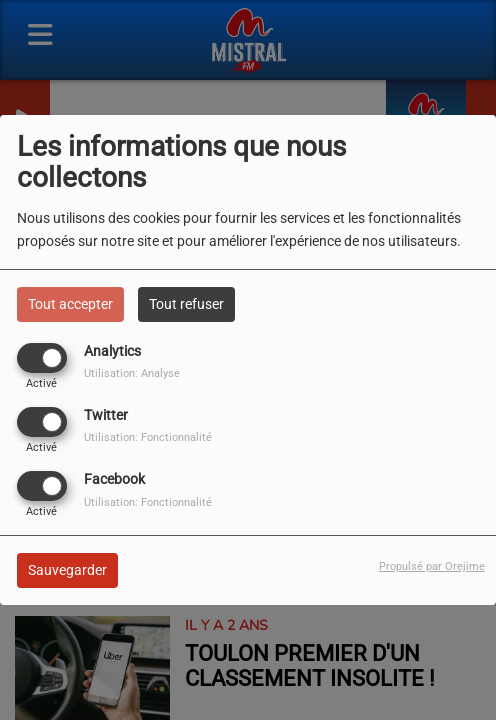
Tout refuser (186, 304)
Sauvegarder (67, 570)
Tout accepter (70, 304)
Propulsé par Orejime (432, 566)
